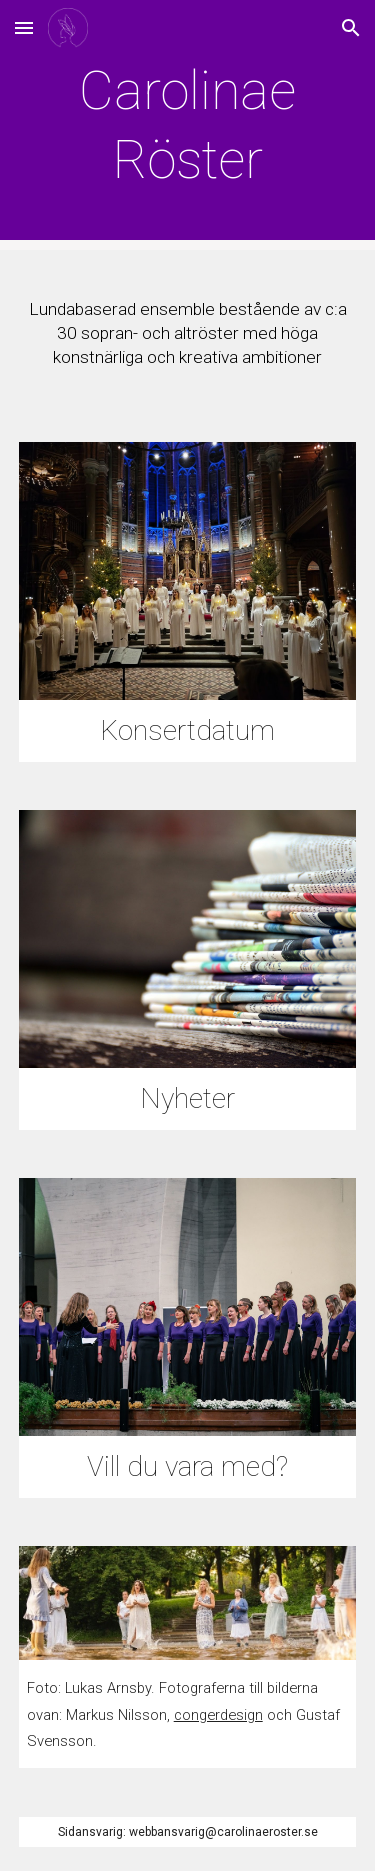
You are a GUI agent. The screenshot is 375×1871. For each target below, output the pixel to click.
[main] (188, 124)
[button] (24, 27)
